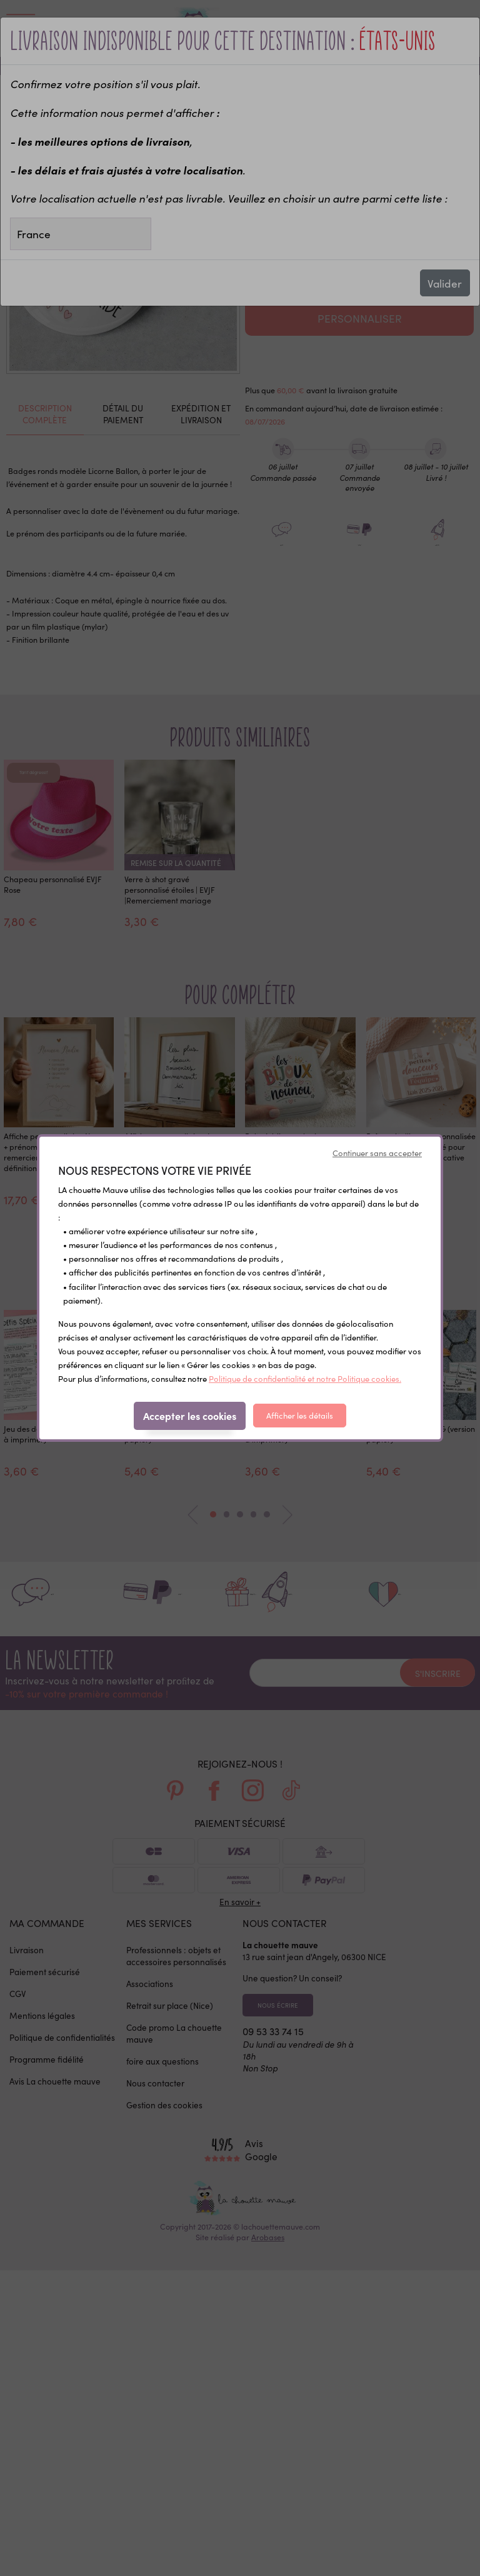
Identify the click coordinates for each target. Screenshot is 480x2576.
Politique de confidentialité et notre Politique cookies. (305, 1378)
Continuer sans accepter (377, 1153)
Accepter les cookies (189, 1415)
